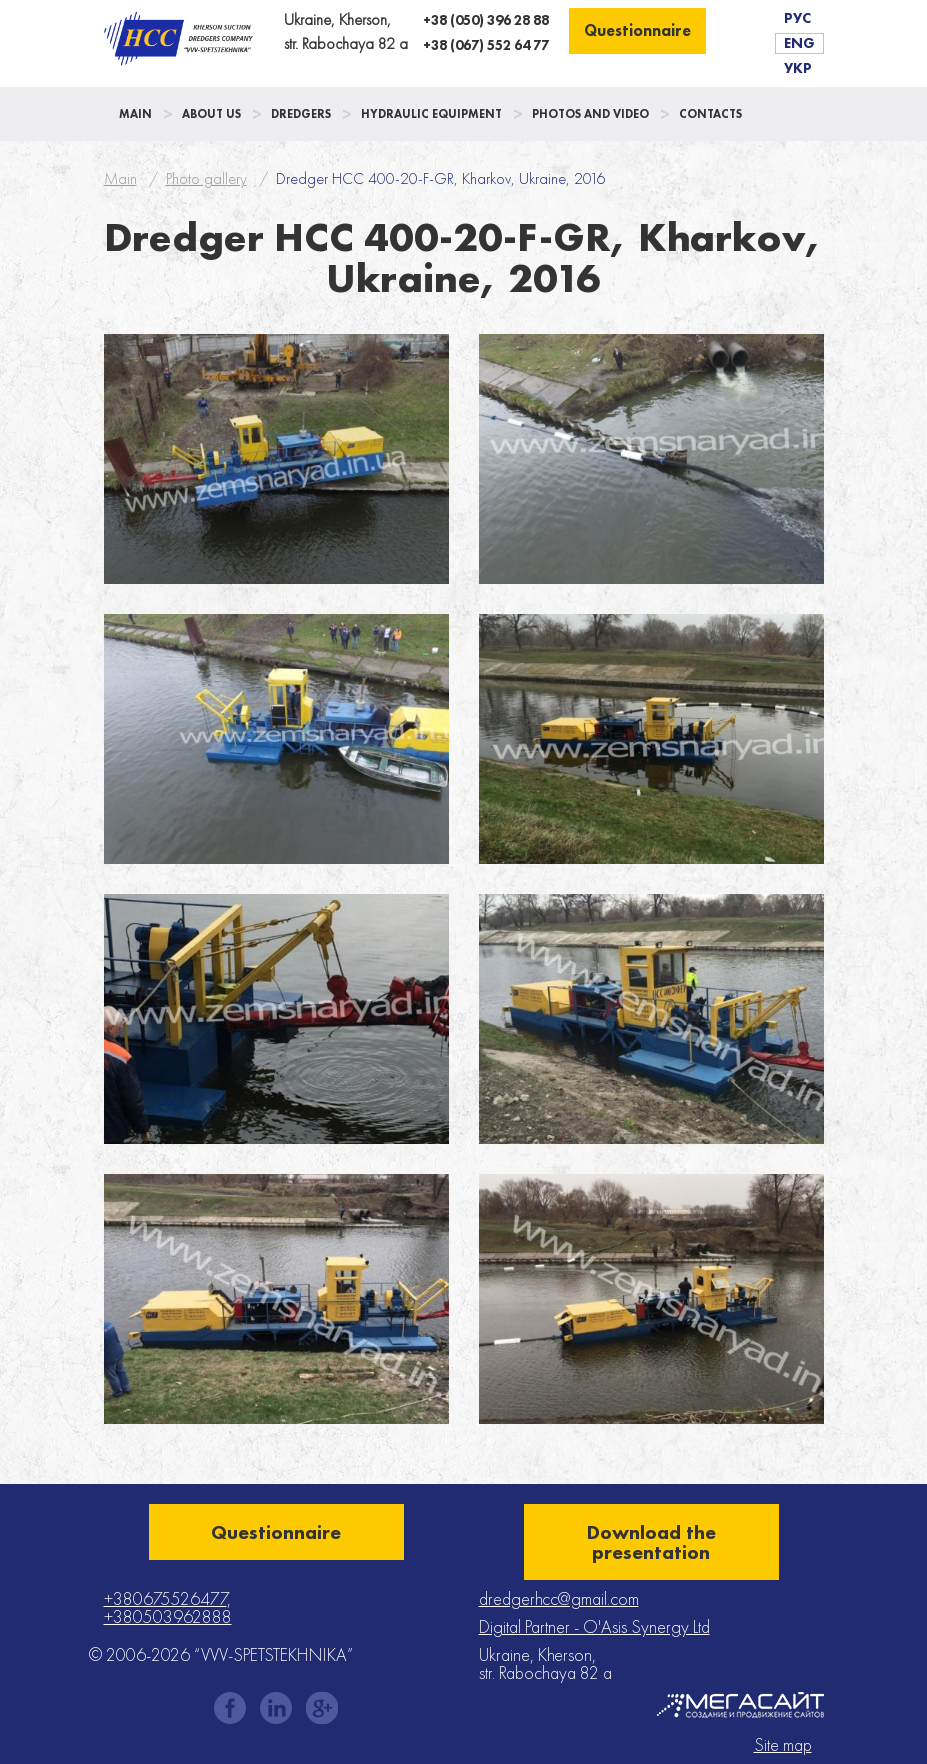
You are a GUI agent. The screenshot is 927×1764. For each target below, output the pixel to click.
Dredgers (301, 114)
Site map (783, 1745)
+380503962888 (168, 1616)
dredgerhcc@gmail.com (559, 1598)
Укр (798, 68)
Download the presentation (651, 1542)
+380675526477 (165, 1598)
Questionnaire (637, 30)
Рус (797, 18)
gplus (322, 1708)
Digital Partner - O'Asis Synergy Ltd (594, 1626)
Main (135, 114)
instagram (276, 1708)
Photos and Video (590, 114)
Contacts (710, 114)
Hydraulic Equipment (431, 114)
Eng (799, 43)
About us (211, 114)
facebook (230, 1708)
